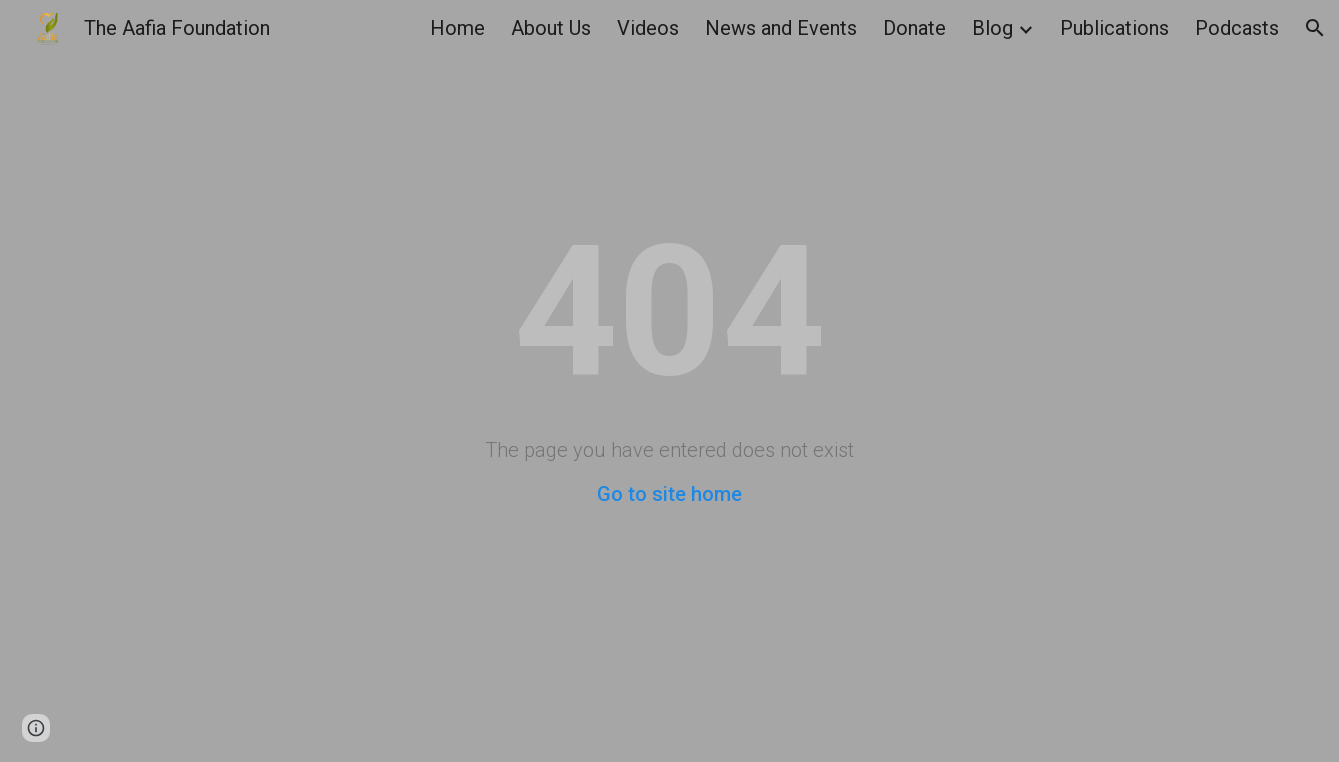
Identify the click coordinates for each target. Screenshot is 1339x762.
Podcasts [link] (1237, 28)
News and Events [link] (781, 28)
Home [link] (457, 28)
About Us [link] (551, 28)
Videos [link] (648, 28)
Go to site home (669, 494)
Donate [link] (914, 28)
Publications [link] (1114, 28)
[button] (1315, 28)
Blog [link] (992, 28)
